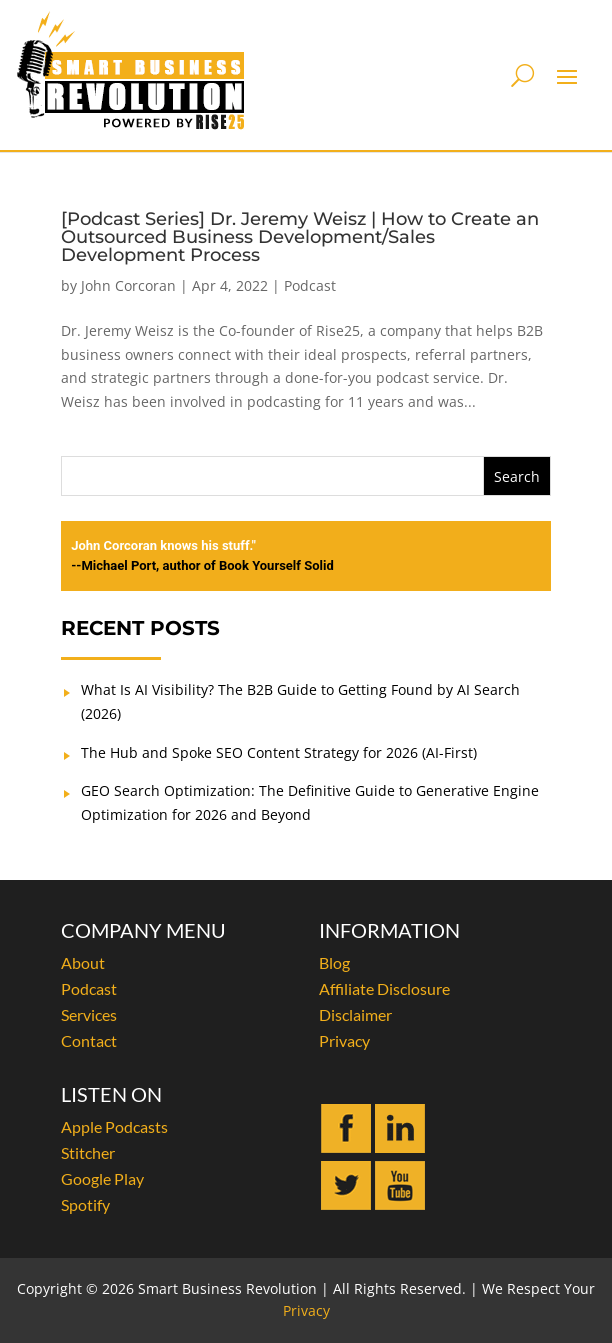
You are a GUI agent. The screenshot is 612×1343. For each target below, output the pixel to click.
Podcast (310, 285)
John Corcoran (128, 285)
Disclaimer (355, 1014)
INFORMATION (389, 930)
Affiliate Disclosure (384, 988)
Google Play (102, 1178)
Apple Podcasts (114, 1126)
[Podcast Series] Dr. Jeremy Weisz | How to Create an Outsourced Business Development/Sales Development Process (300, 237)
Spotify (85, 1204)
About (83, 962)
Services (89, 1014)
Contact (89, 1040)
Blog (334, 962)
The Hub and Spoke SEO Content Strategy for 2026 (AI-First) (279, 752)
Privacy (344, 1040)
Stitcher (88, 1152)
